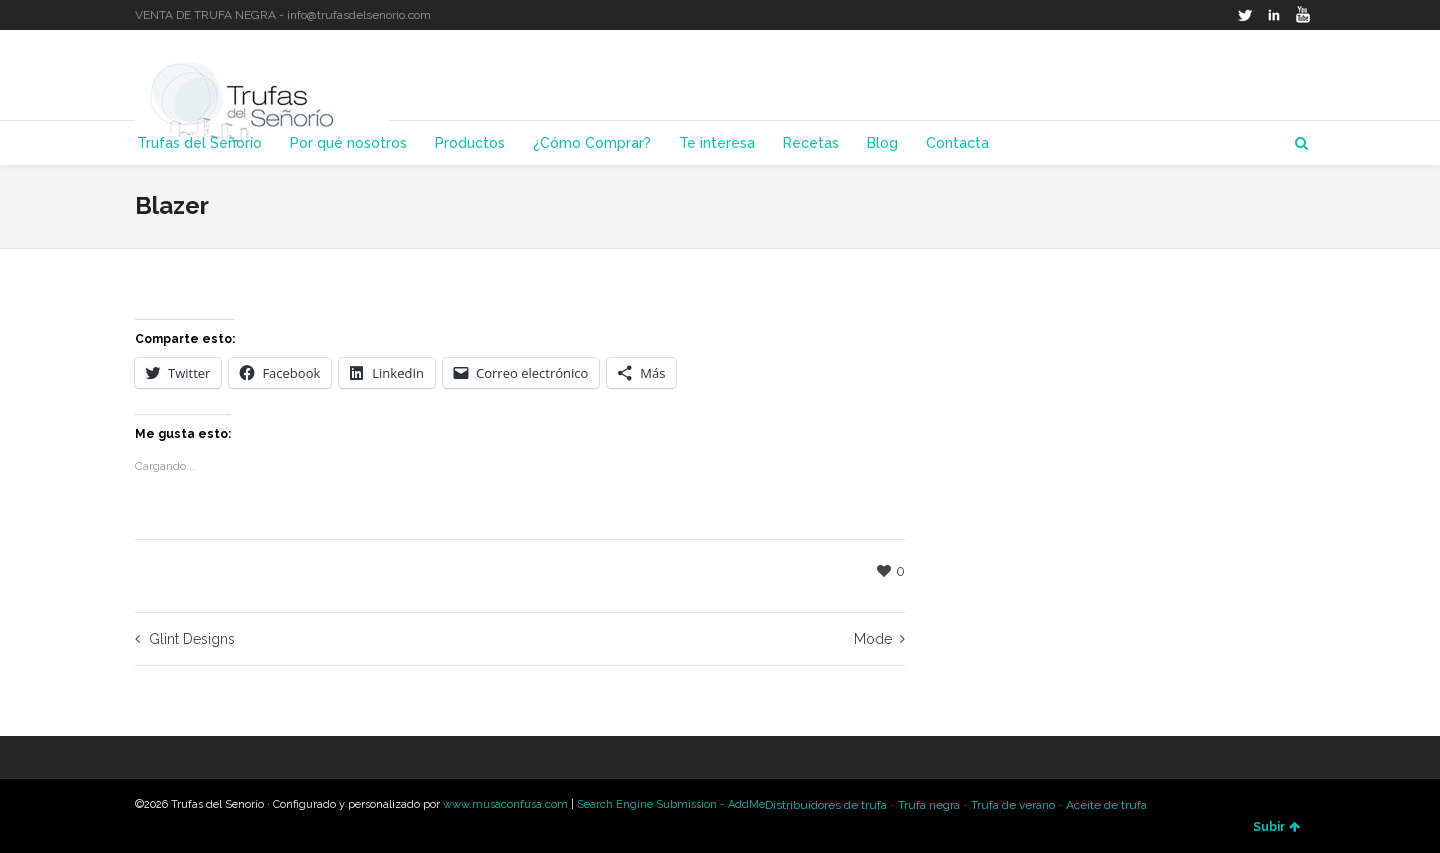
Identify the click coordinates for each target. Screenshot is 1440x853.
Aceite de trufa (1106, 805)
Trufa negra (929, 805)
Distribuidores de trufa (826, 805)
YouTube (1303, 15)
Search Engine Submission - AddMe (671, 804)
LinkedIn (1274, 15)
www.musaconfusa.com (505, 804)
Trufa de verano (1013, 805)
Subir (1276, 827)
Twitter (1245, 15)
